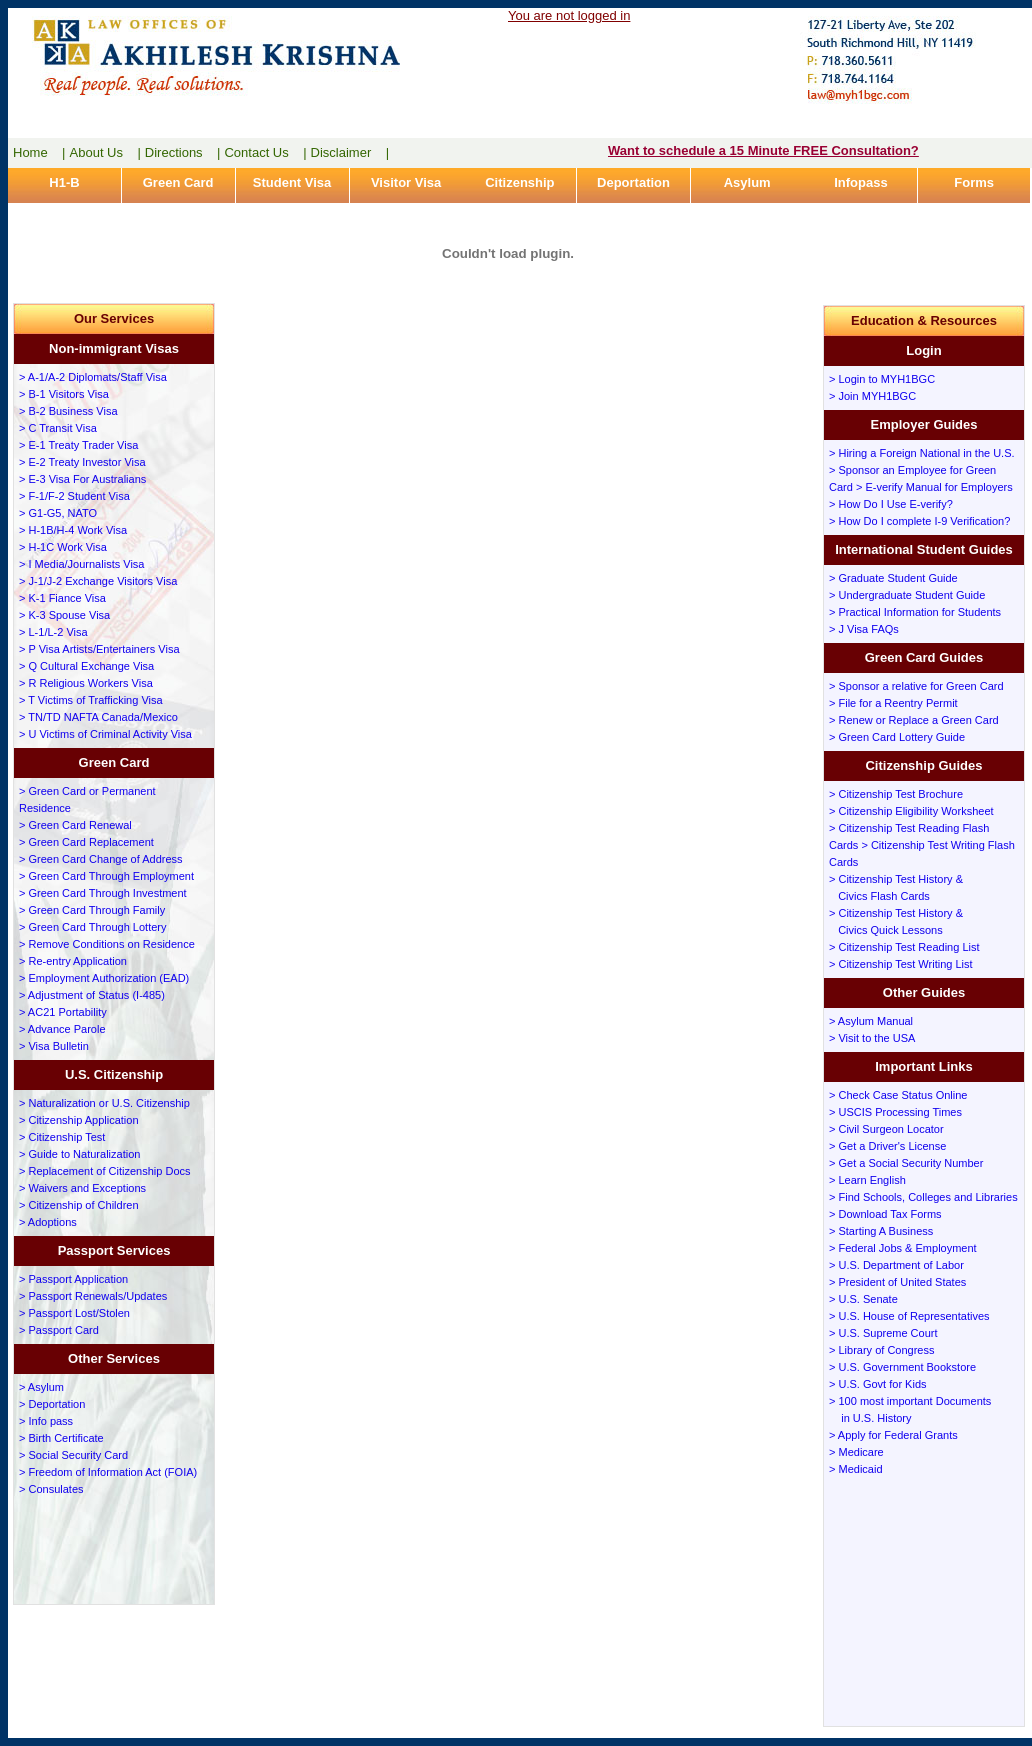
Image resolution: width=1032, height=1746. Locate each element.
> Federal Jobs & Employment (903, 1248)
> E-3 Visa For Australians (82, 479)
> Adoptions (48, 1222)
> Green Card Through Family (92, 910)
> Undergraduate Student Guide (907, 595)
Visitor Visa (406, 182)
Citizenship (519, 182)
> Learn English (867, 1180)
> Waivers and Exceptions (82, 1188)
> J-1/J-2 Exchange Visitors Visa (98, 581)
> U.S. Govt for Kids (878, 1384)
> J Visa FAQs (864, 629)
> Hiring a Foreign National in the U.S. (922, 453)
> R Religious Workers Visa (86, 683)
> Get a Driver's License (887, 1146)
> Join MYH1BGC (872, 396)
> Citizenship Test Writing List (901, 964)
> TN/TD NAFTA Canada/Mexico (98, 717)
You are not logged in (569, 15)
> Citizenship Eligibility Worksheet (911, 811)
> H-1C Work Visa (63, 547)
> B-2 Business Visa (68, 411)
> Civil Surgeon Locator (886, 1129)
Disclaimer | (350, 152)
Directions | (183, 152)
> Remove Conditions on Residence (107, 944)
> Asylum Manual (871, 1021)
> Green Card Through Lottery (92, 927)
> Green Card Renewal (75, 825)
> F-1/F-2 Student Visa (74, 496)
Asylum (747, 182)
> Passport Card (59, 1330)
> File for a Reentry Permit (893, 703)
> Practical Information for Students (915, 612)
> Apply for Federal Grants (893, 1435)
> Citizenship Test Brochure (896, 794)
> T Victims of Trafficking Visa (91, 700)
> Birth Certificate (61, 1438)
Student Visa (292, 182)
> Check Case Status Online (898, 1095)
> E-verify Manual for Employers (934, 487)
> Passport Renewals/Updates (93, 1296)
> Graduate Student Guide (893, 578)
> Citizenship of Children (79, 1205)
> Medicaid (856, 1469)
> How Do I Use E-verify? (891, 504)
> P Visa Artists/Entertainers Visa (99, 649)
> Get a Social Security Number (906, 1163)
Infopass (860, 182)
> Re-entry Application (73, 961)
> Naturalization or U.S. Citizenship (104, 1103)
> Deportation (52, 1404)
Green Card (178, 182)
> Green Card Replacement (86, 842)
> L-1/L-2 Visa (53, 632)
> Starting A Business (881, 1231)
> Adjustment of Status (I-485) (92, 995)
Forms (974, 182)
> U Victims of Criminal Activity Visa (105, 734)
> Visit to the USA (872, 1038)
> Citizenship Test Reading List (904, 947)
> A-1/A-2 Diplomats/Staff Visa (93, 377)
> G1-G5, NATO (58, 513)
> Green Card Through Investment (103, 893)
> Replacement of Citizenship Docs (105, 1171)
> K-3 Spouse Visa (64, 615)
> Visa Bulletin (54, 1046)
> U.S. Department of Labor (896, 1265)
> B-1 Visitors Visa (64, 394)
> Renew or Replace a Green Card (914, 720)
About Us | (105, 152)
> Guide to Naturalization (79, 1154)
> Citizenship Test (62, 1137)
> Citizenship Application (79, 1120)
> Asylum (41, 1387)
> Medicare (856, 1452)
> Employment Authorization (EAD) (104, 978)
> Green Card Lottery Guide (897, 737)
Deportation (633, 182)
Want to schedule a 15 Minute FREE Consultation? (763, 150)
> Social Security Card (73, 1455)
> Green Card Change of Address (101, 859)
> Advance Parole (62, 1029)
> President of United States (897, 1282)
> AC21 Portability (63, 1012)
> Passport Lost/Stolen (74, 1313)
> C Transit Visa (58, 428)
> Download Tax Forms (885, 1214)
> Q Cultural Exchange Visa (86, 666)
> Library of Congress (881, 1350)
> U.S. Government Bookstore (902, 1367)
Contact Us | (265, 152)
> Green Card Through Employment (106, 876)
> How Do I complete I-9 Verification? (919, 521)
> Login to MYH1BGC (882, 379)
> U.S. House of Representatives (909, 1316)
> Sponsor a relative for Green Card (916, 686)
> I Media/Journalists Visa (81, 564)
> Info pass (46, 1421)
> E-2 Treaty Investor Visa (82, 462)
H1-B (64, 182)
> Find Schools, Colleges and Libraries (923, 1197)
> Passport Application (73, 1279)
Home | (39, 152)
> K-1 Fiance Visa (62, 598)
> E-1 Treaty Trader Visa (78, 445)
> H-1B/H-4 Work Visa (73, 530)
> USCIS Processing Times (895, 1112)
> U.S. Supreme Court (883, 1333)
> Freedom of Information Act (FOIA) (108, 1472)
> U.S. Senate (863, 1299)
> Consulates (51, 1489)
